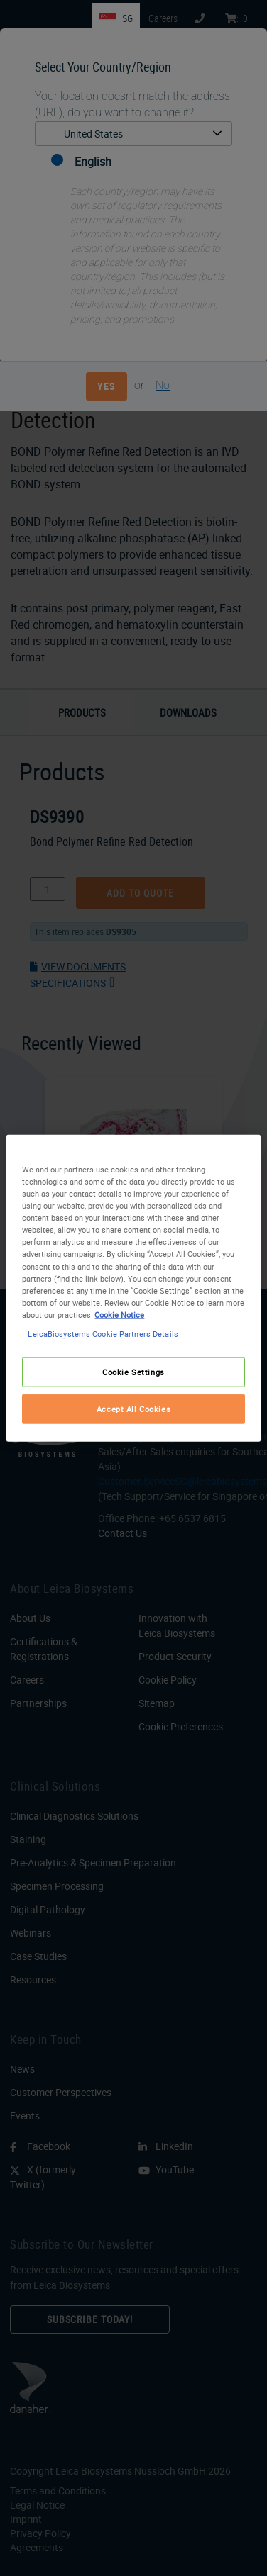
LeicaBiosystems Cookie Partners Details (103, 1333)
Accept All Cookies (133, 1408)
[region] (133, 1288)
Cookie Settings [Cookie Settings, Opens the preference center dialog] (133, 1372)
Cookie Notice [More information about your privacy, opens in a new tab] (119, 1314)
